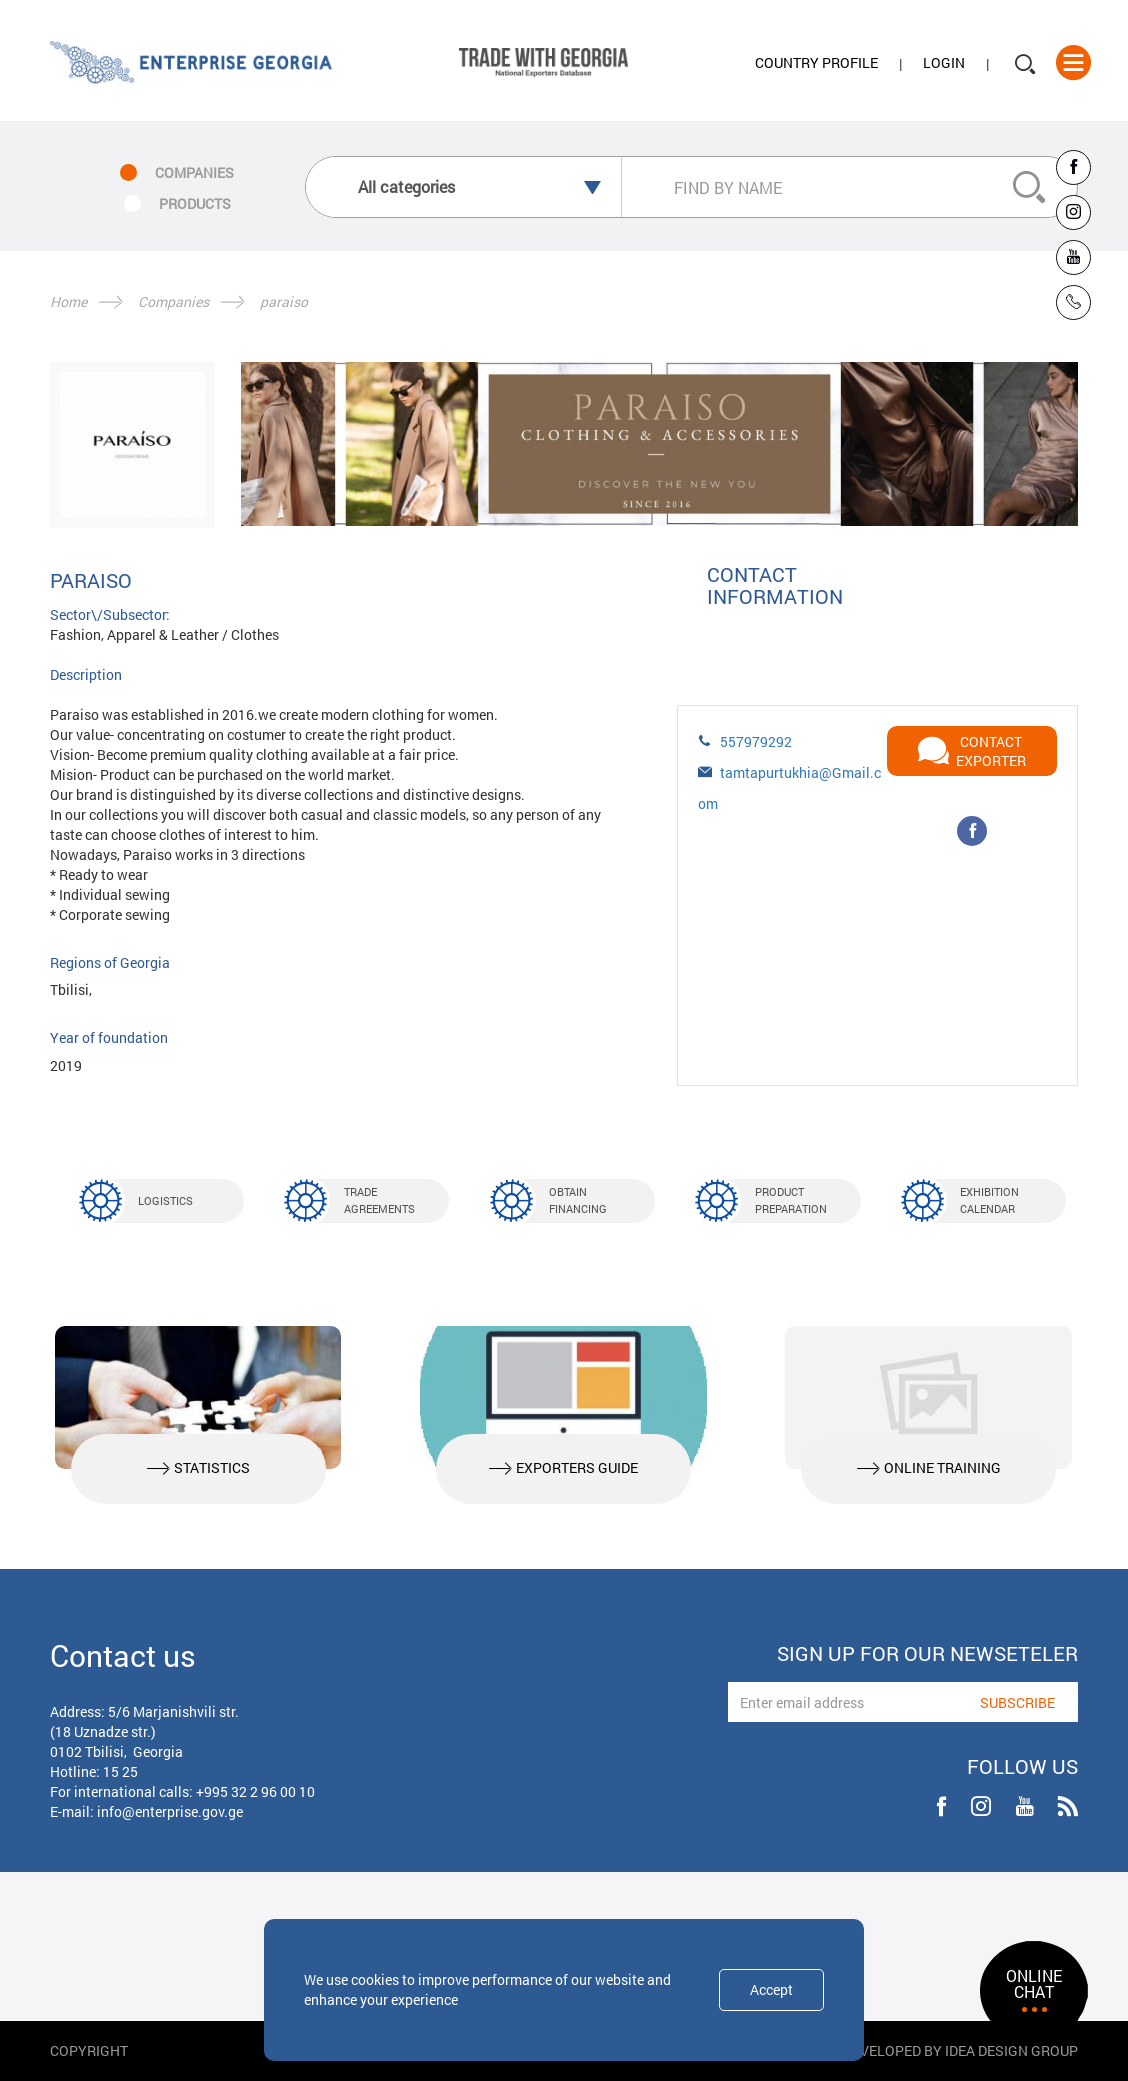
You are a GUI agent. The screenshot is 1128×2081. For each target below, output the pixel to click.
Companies (173, 301)
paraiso (284, 301)
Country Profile (816, 63)
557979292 (756, 741)
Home (68, 301)
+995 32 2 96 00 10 (255, 1791)
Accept (771, 1989)
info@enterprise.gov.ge (170, 1811)
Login (944, 63)
